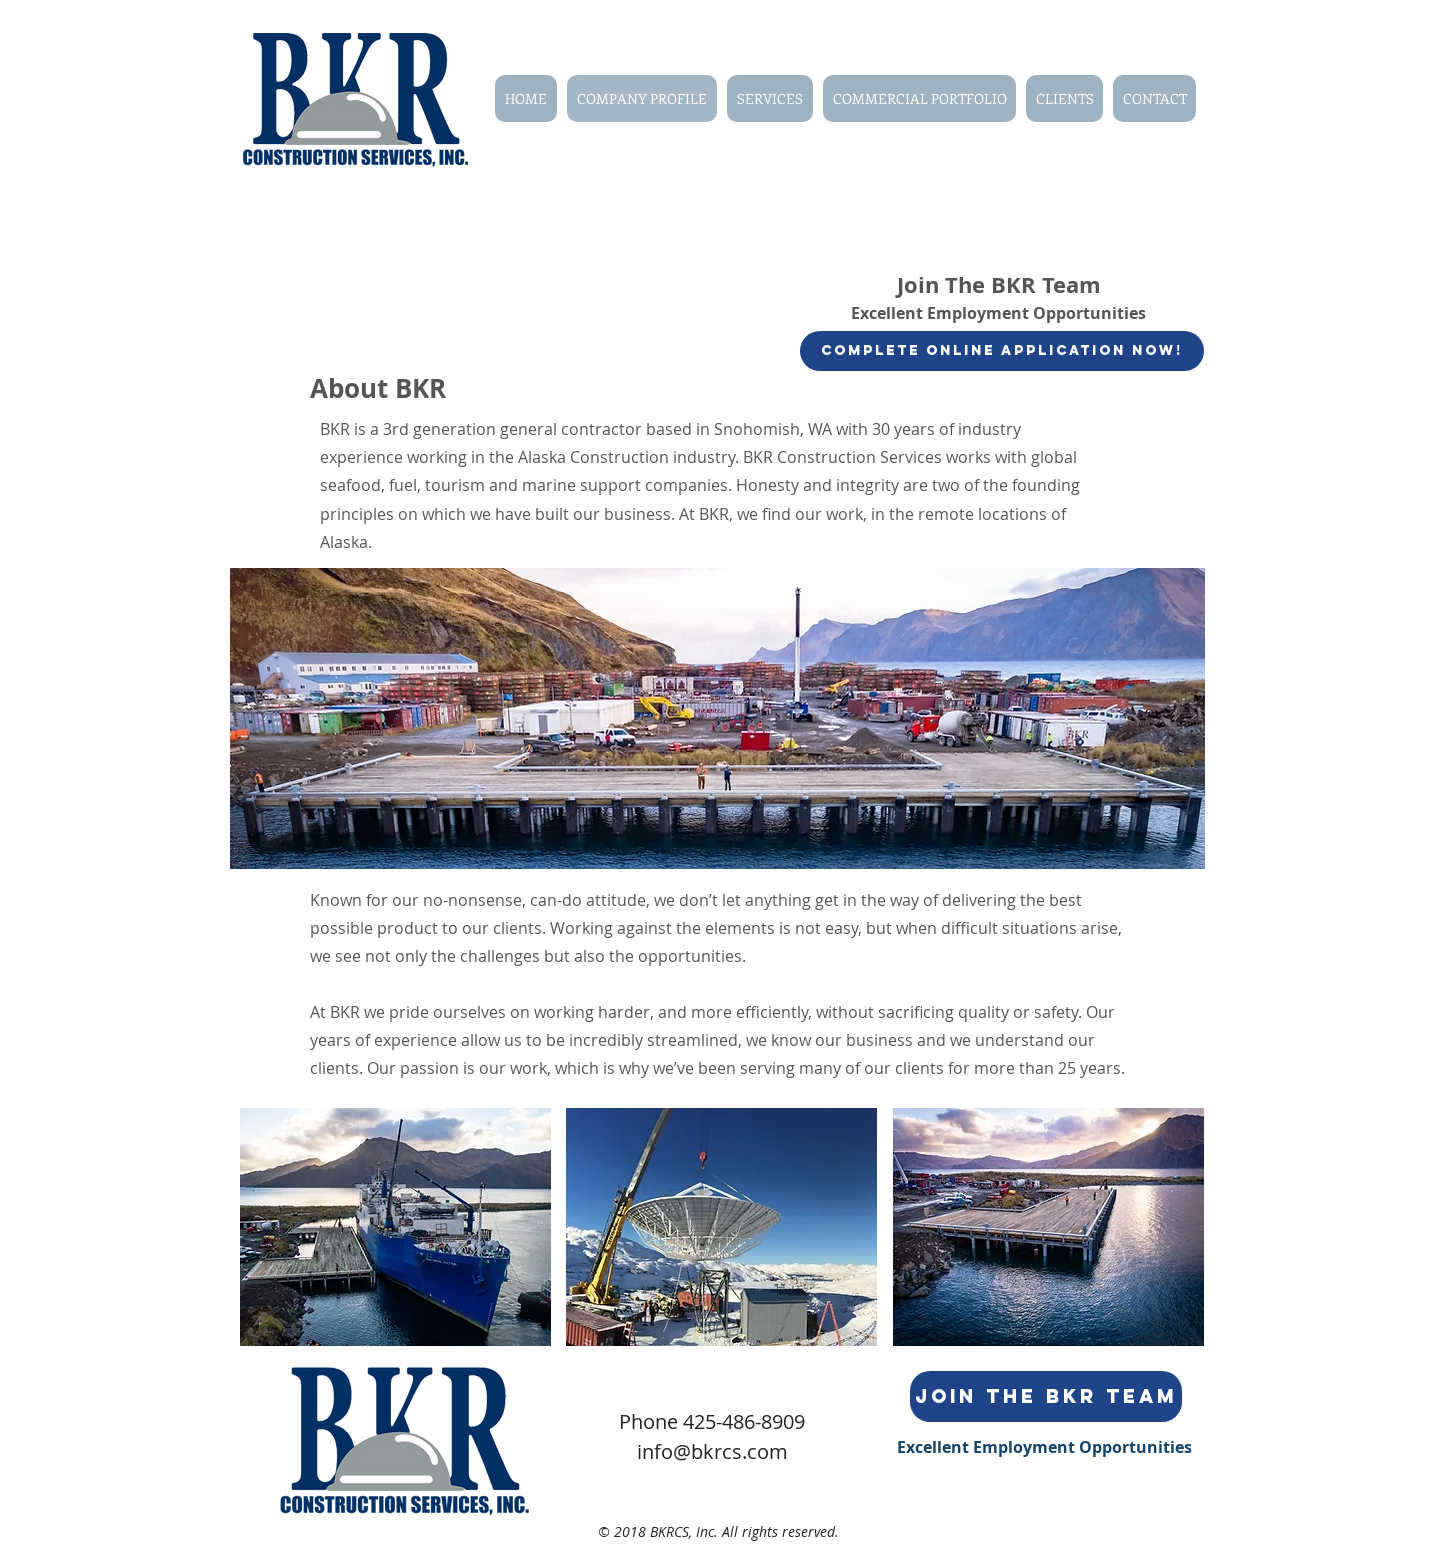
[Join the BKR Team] (1046, 1396)
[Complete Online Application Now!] (1002, 351)
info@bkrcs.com (712, 1451)
